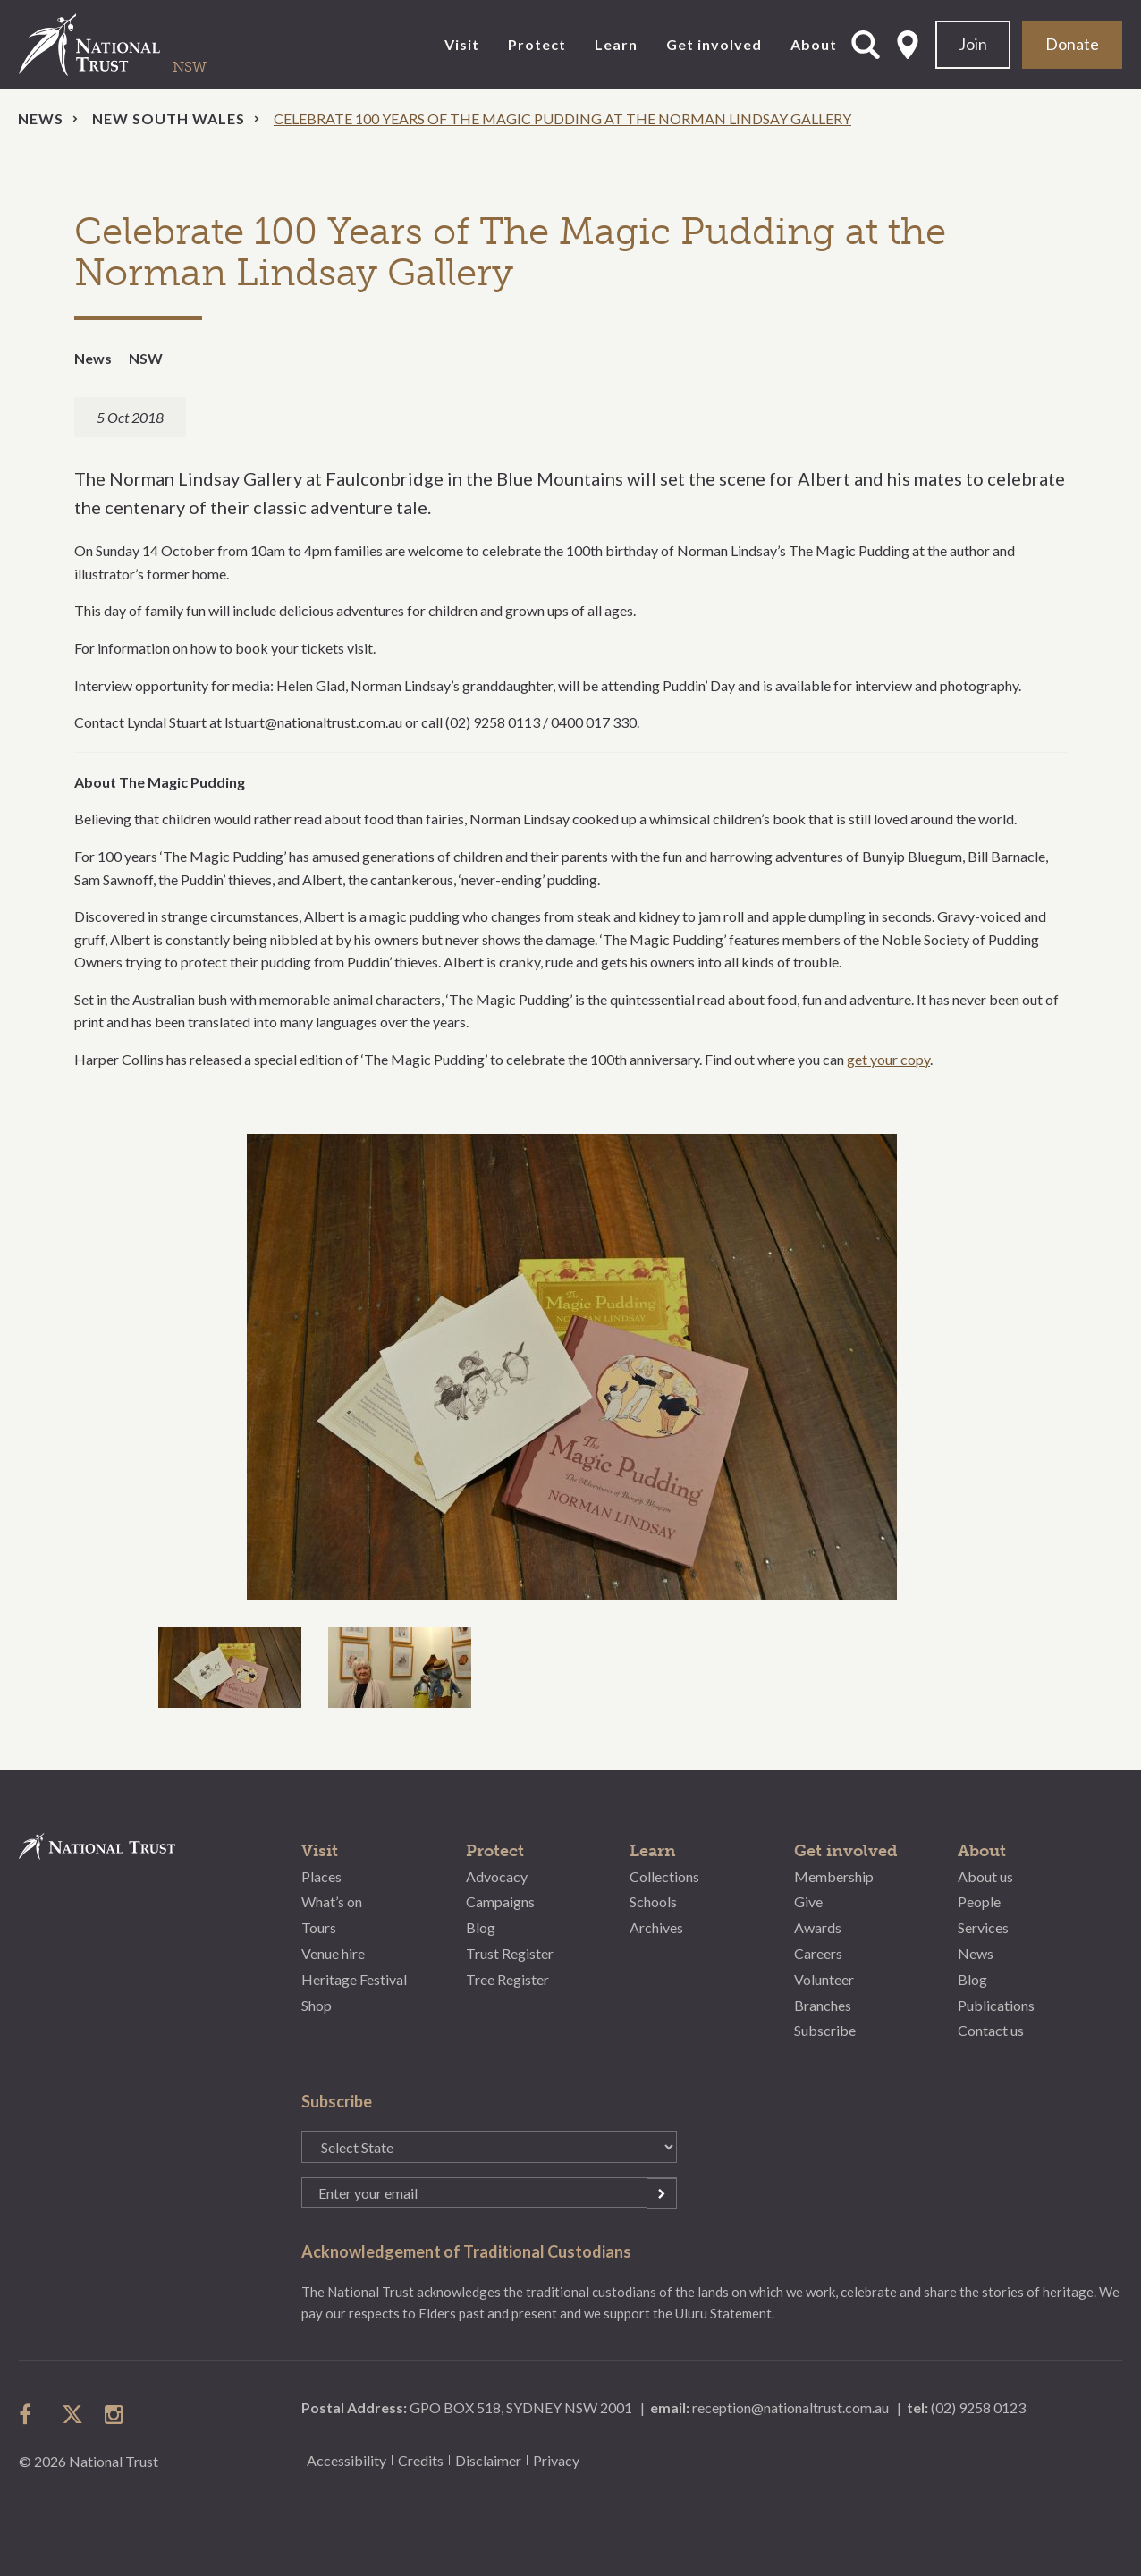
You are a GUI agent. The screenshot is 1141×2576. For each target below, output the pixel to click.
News (40, 118)
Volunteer (824, 1979)
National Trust (126, 44)
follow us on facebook (29, 2414)
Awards (817, 1927)
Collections (664, 1876)
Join (973, 44)
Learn (616, 44)
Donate (1072, 44)
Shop (316, 2005)
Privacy (556, 2460)
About (813, 44)
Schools (653, 1901)
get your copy (888, 1059)
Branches (822, 2005)
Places (321, 1876)
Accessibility (346, 2460)
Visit (461, 44)
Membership (834, 1876)
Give (808, 1901)
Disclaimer (488, 2460)
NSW (146, 358)
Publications (996, 2005)
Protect (537, 44)
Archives (656, 1927)
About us (985, 1876)
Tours (318, 1927)
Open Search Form (865, 44)
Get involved (714, 44)
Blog (480, 1927)
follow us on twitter (72, 2414)
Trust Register (510, 1953)
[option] (570, 1367)
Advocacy (497, 1876)
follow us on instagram (115, 2414)
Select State (907, 44)
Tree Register (507, 1979)
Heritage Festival (354, 1979)
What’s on (331, 1901)
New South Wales (168, 118)
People (979, 1901)
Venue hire (333, 1953)
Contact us (991, 2030)
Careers (818, 1953)
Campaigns (500, 1901)
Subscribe (825, 2030)
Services (983, 1927)
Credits (421, 2460)
